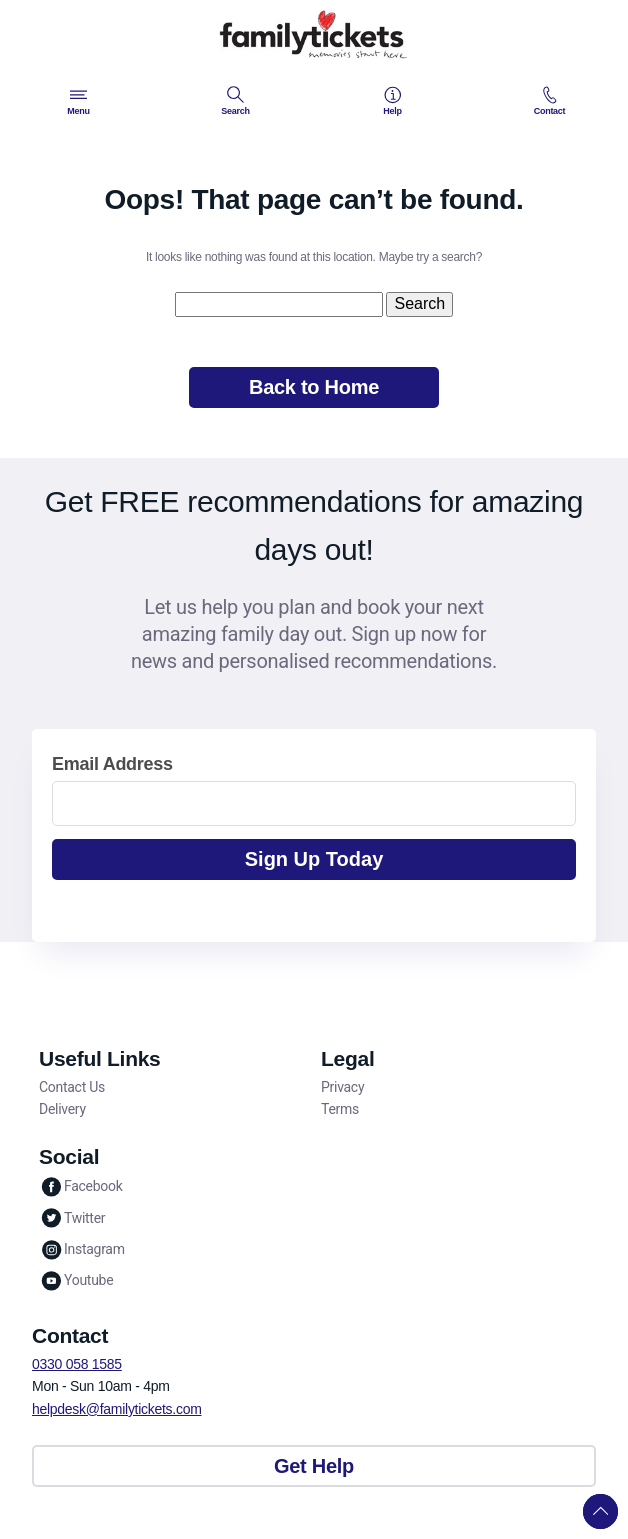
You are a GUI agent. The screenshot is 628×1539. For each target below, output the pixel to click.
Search (235, 101)
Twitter (72, 1217)
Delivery (62, 1109)
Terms (340, 1109)
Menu (78, 101)
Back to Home (314, 387)
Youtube (76, 1280)
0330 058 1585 (77, 1364)
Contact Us (72, 1087)
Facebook (81, 1186)
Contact (550, 101)
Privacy (342, 1087)
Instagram (82, 1249)
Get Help (314, 1466)
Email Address (112, 764)
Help (392, 101)
